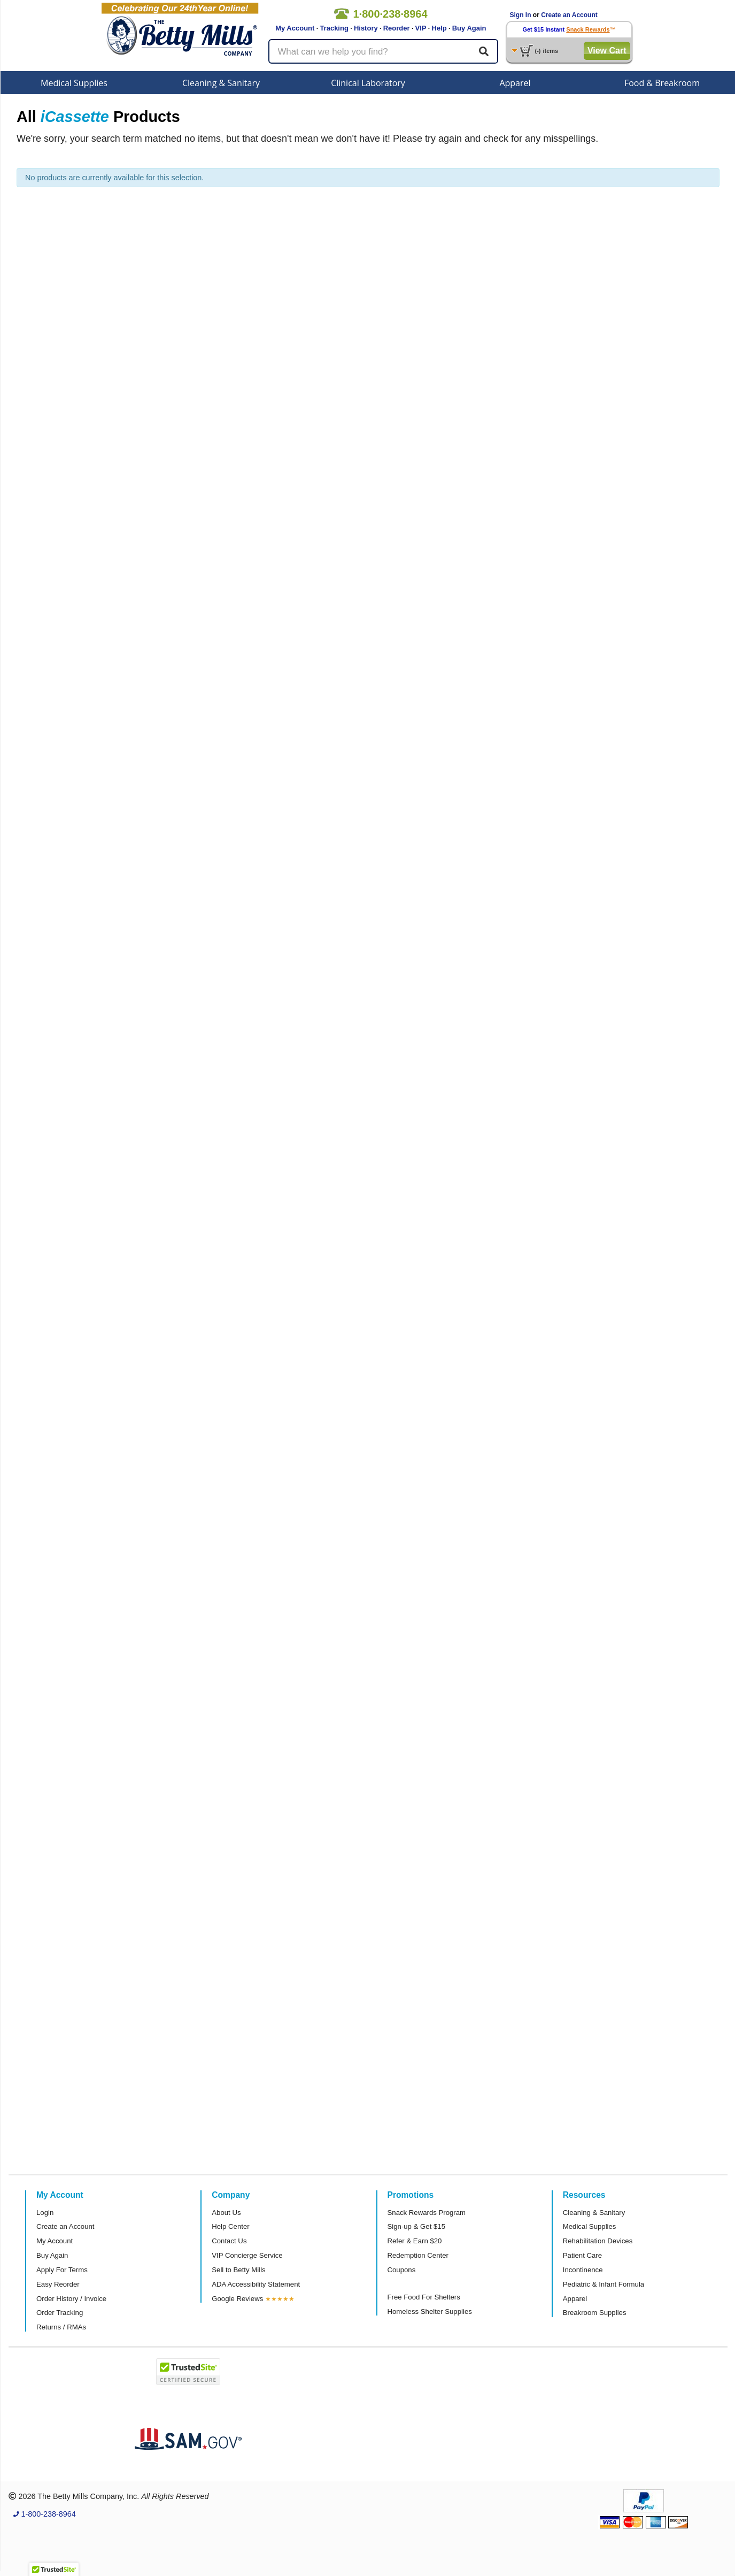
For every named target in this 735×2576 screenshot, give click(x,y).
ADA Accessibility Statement (256, 2284)
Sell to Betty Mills (238, 2270)
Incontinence (583, 2270)
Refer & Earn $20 (415, 2241)
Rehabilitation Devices (597, 2241)
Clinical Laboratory (368, 83)
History (366, 28)
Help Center (230, 2226)
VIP (421, 28)
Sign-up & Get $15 (417, 2226)
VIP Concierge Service (247, 2255)
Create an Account (569, 15)
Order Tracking (59, 2313)
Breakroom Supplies (594, 2313)
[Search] (483, 51)
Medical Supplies (74, 83)
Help (439, 28)
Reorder (396, 28)
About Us (226, 2213)
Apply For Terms (62, 2270)
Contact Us (229, 2241)
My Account (294, 28)
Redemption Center (418, 2255)
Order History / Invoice (71, 2299)
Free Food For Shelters (424, 2297)
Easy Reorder (58, 2284)
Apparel (514, 83)
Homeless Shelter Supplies (430, 2311)
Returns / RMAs (61, 2327)
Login (44, 2213)
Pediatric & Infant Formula (603, 2284)
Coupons (402, 2270)
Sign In (520, 15)
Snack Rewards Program (427, 2213)
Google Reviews (237, 2299)
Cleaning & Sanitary (221, 83)
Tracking (334, 28)
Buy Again (469, 28)
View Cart (606, 50)
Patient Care (582, 2255)
